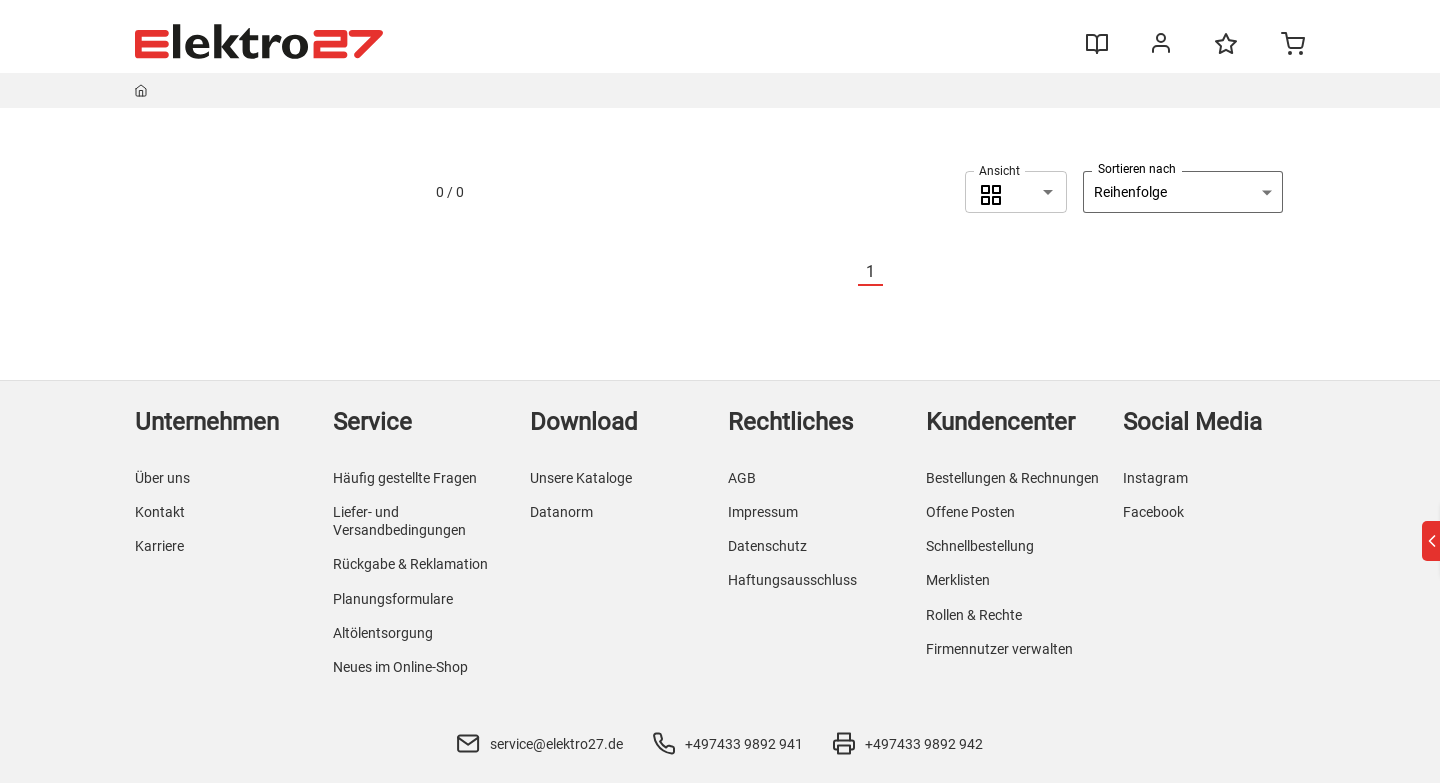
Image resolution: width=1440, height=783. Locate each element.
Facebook (1153, 512)
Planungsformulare (393, 599)
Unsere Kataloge (581, 478)
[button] (1016, 192)
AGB (742, 478)
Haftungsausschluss (792, 580)
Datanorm (561, 512)
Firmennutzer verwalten (999, 649)
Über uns (162, 478)
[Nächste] (895, 272)
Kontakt (160, 512)
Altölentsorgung (383, 633)
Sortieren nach (1137, 169)
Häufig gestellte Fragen (405, 478)
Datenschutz (767, 546)
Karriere (159, 546)
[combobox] (1016, 192)
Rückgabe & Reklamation (410, 564)
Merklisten (958, 580)
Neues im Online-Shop (400, 667)
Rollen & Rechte (974, 615)
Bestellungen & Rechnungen (1012, 478)
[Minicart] (1293, 46)
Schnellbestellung (980, 546)
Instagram (1155, 478)
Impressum (763, 512)
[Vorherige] (846, 272)
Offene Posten (970, 512)
